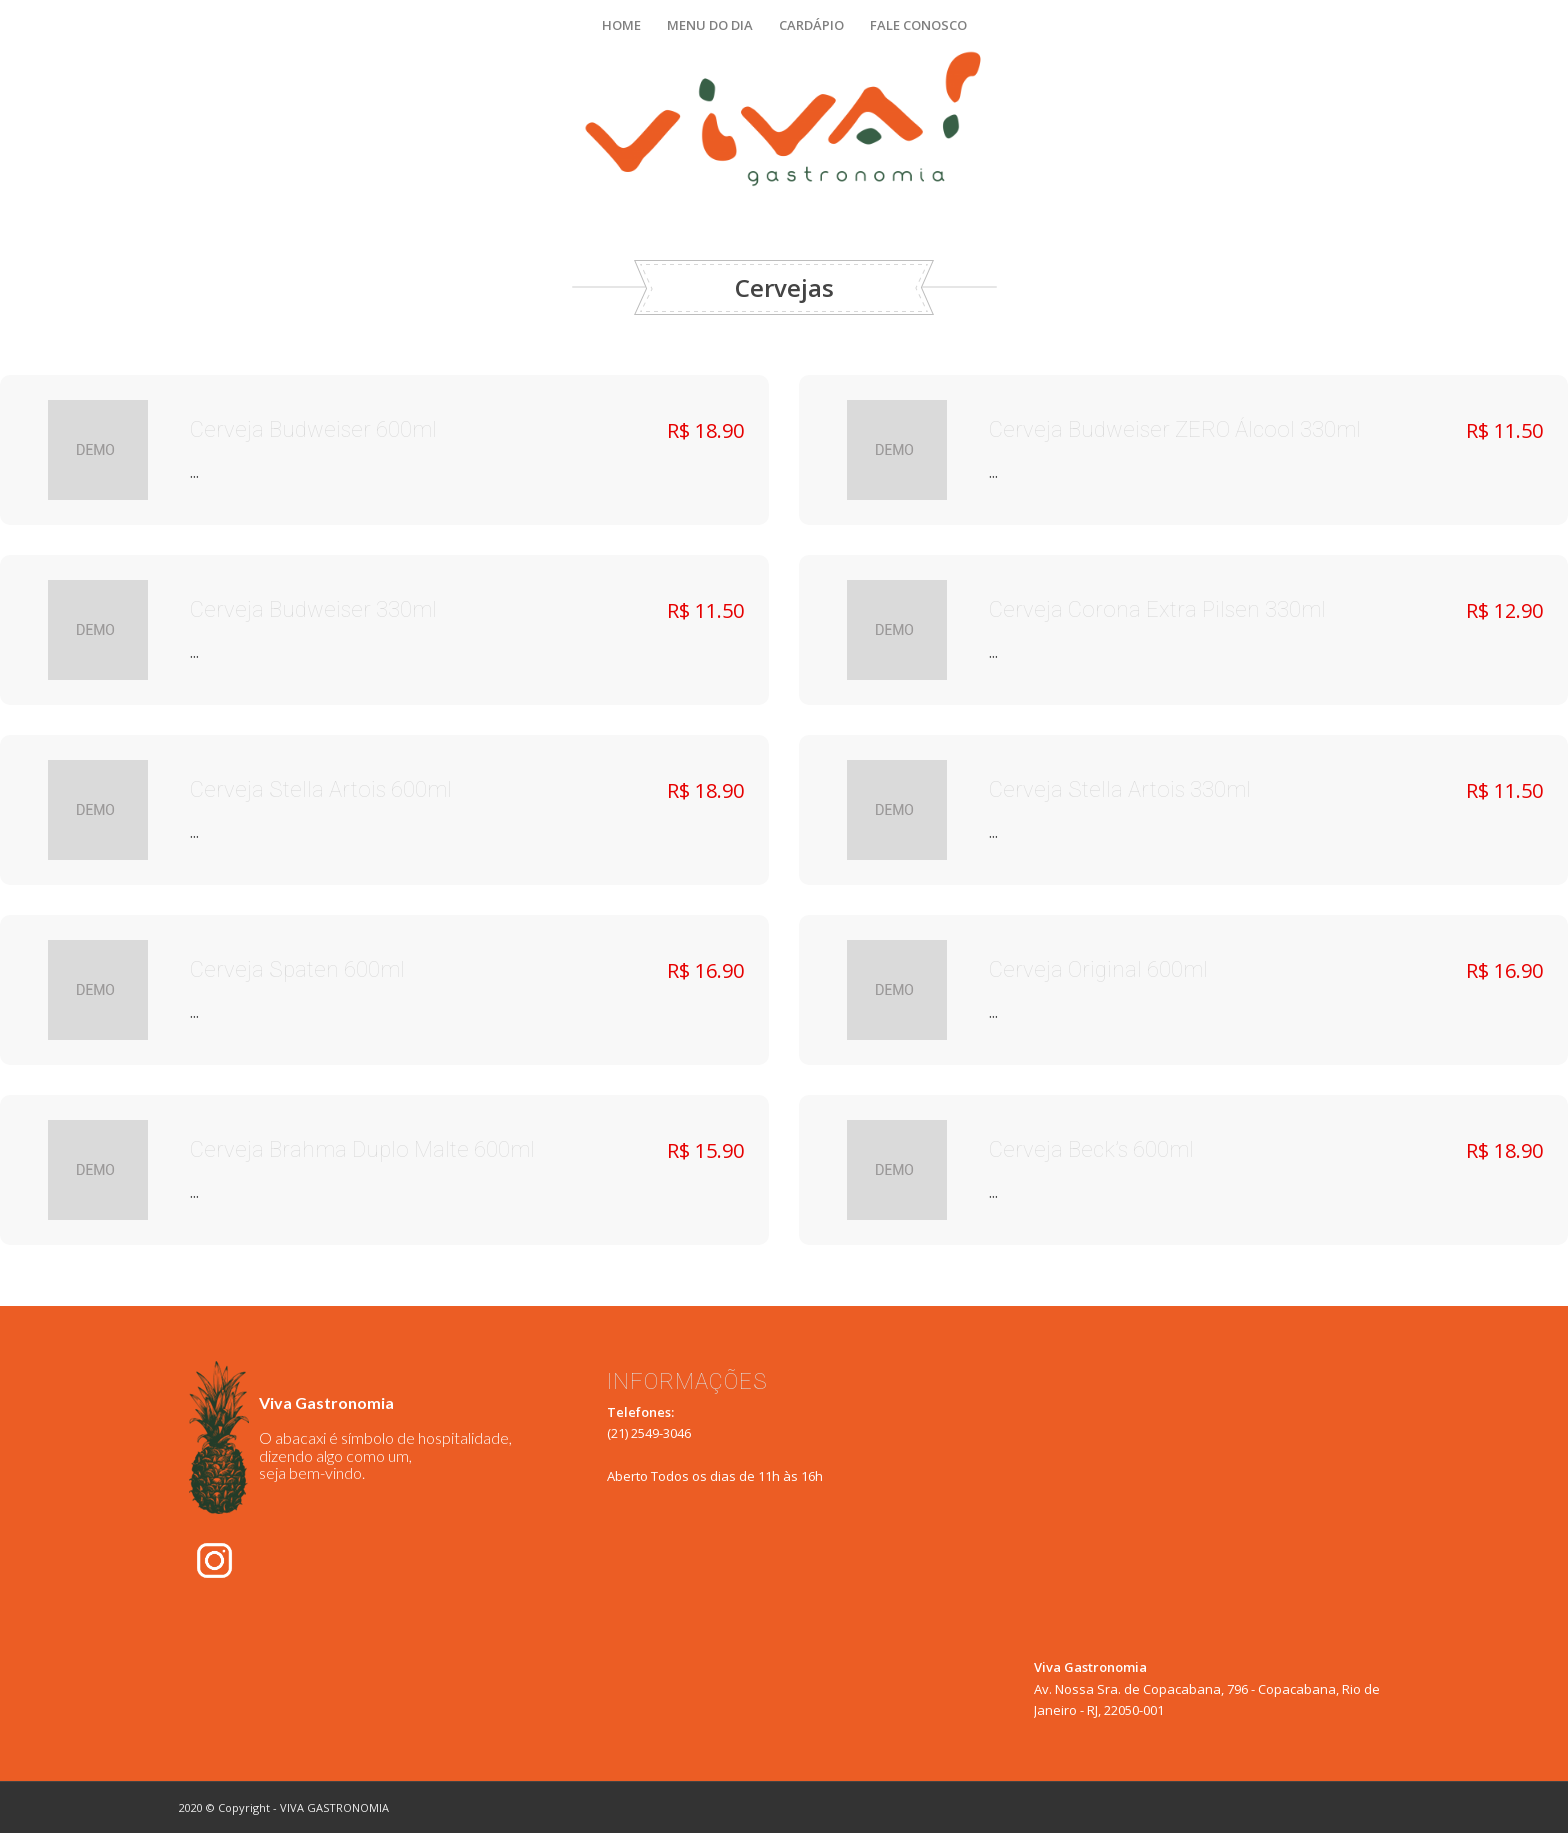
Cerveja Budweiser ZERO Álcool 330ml (1175, 430)
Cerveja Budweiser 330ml (313, 610)
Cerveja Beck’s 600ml (1091, 1150)
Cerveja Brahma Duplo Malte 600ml (362, 1150)
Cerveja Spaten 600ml (297, 970)
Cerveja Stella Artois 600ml (321, 790)
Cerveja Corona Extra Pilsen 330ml (1157, 610)
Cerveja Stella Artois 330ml (1120, 790)
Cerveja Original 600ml (1098, 970)
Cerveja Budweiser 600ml (313, 430)
